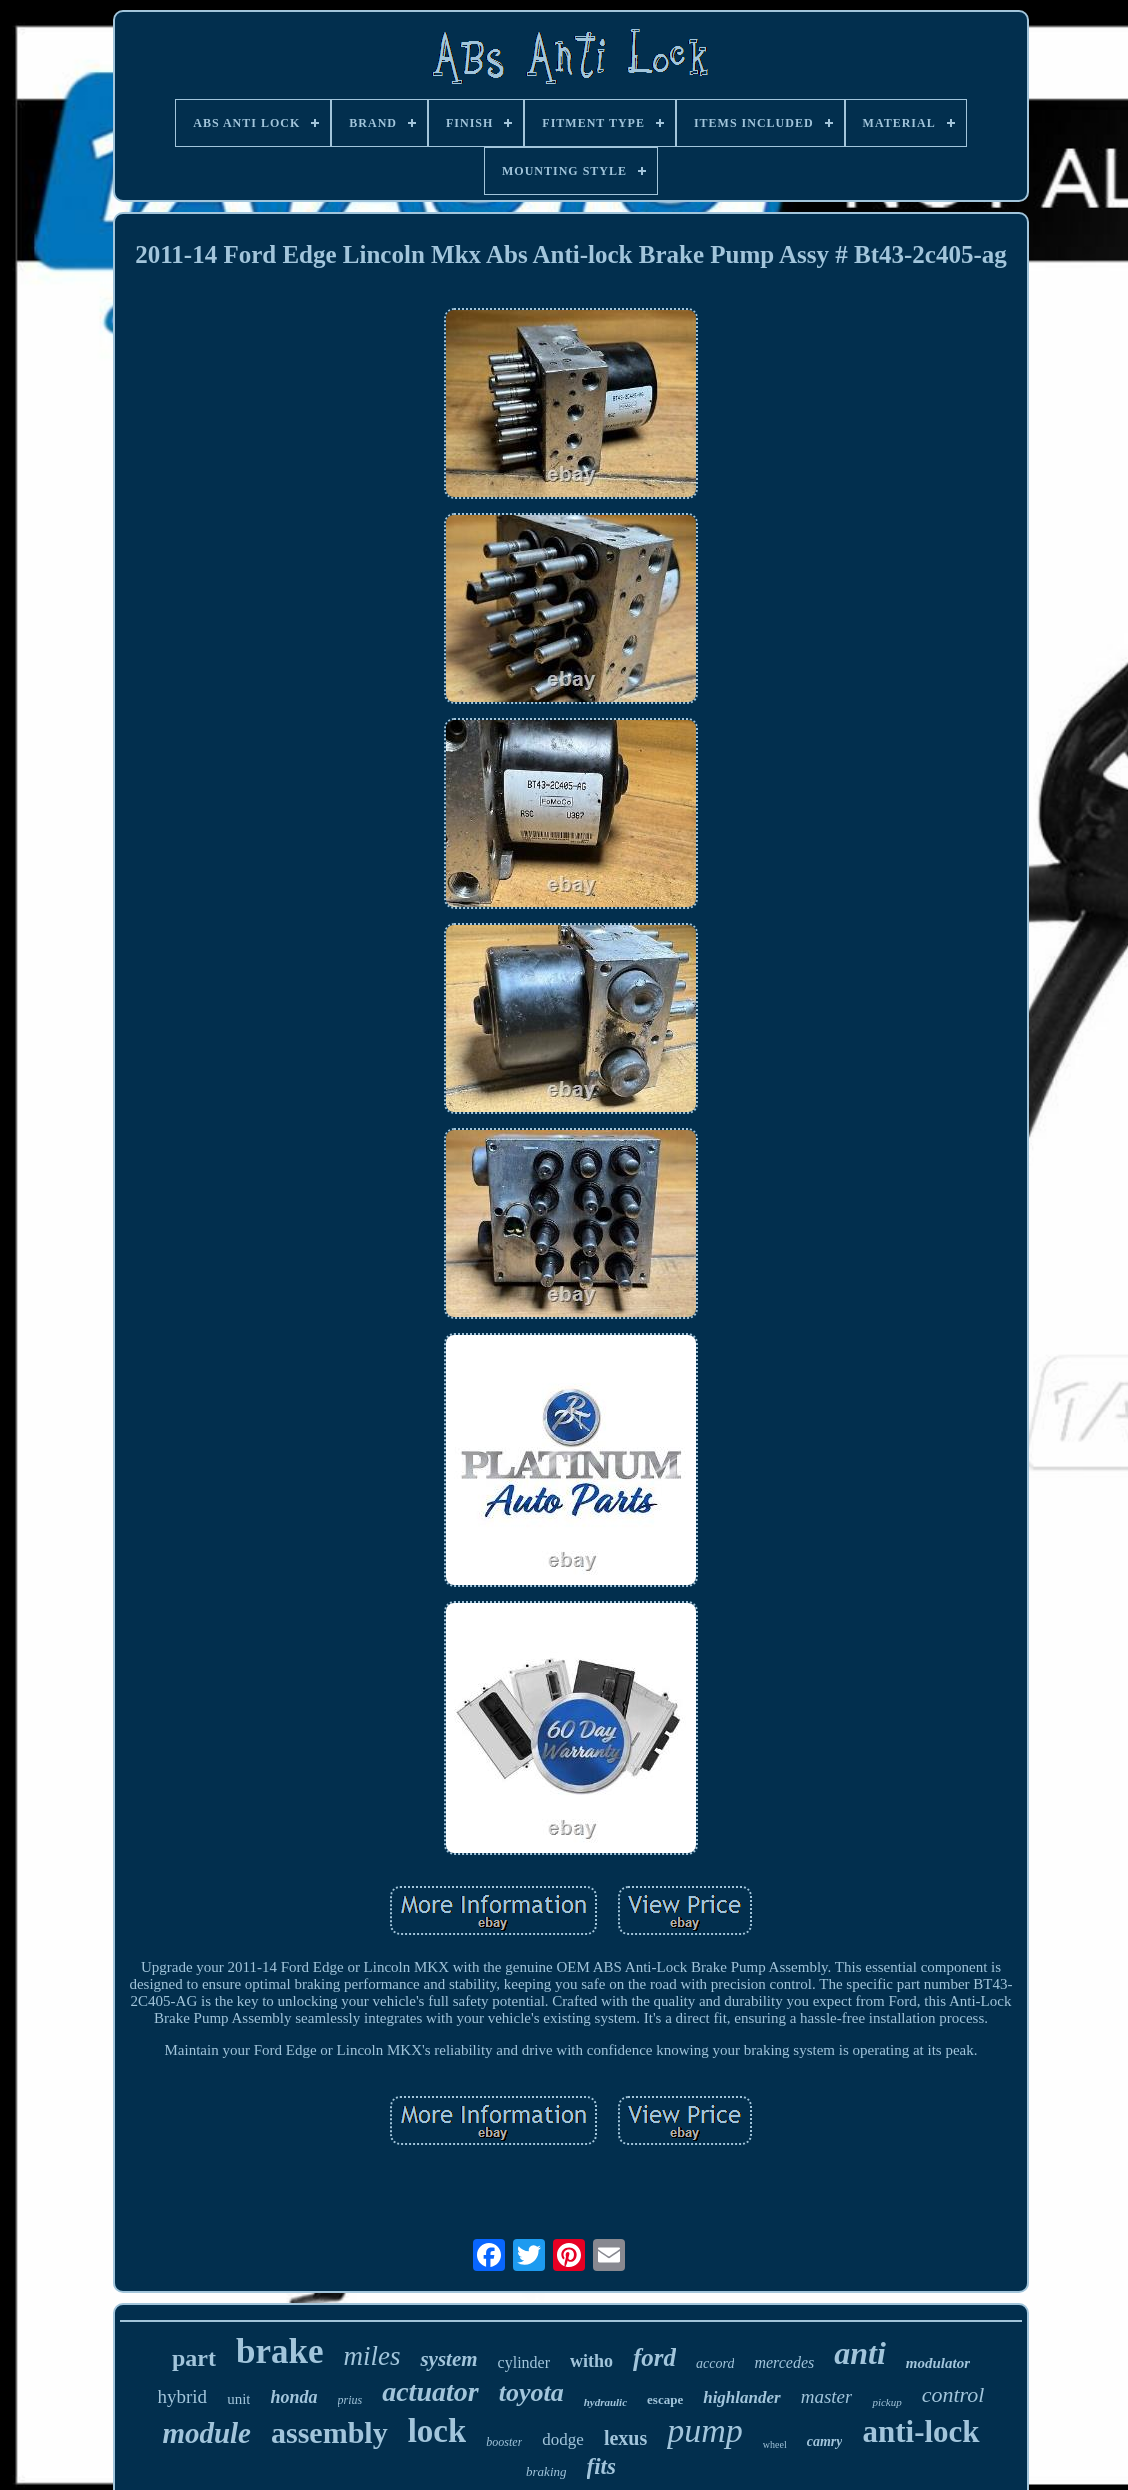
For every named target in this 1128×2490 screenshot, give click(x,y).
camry (825, 2441)
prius (350, 2400)
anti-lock (920, 2431)
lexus (625, 2438)
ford (654, 2357)
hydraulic (605, 2402)
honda (293, 2397)
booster (504, 2442)
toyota (531, 2392)
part (194, 2358)
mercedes (784, 2362)
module (206, 2433)
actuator (430, 2391)
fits (601, 2466)
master (827, 2396)
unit (238, 2399)
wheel (775, 2444)
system (448, 2359)
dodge (563, 2439)
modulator (938, 2363)
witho (591, 2361)
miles (371, 2356)
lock (437, 2431)
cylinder (524, 2362)
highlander (741, 2397)
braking (546, 2471)
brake (280, 2351)
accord (715, 2363)
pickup (886, 2402)
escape (665, 2399)
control (953, 2394)
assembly (329, 2432)
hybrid (183, 2396)
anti (860, 2353)
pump (705, 2430)
